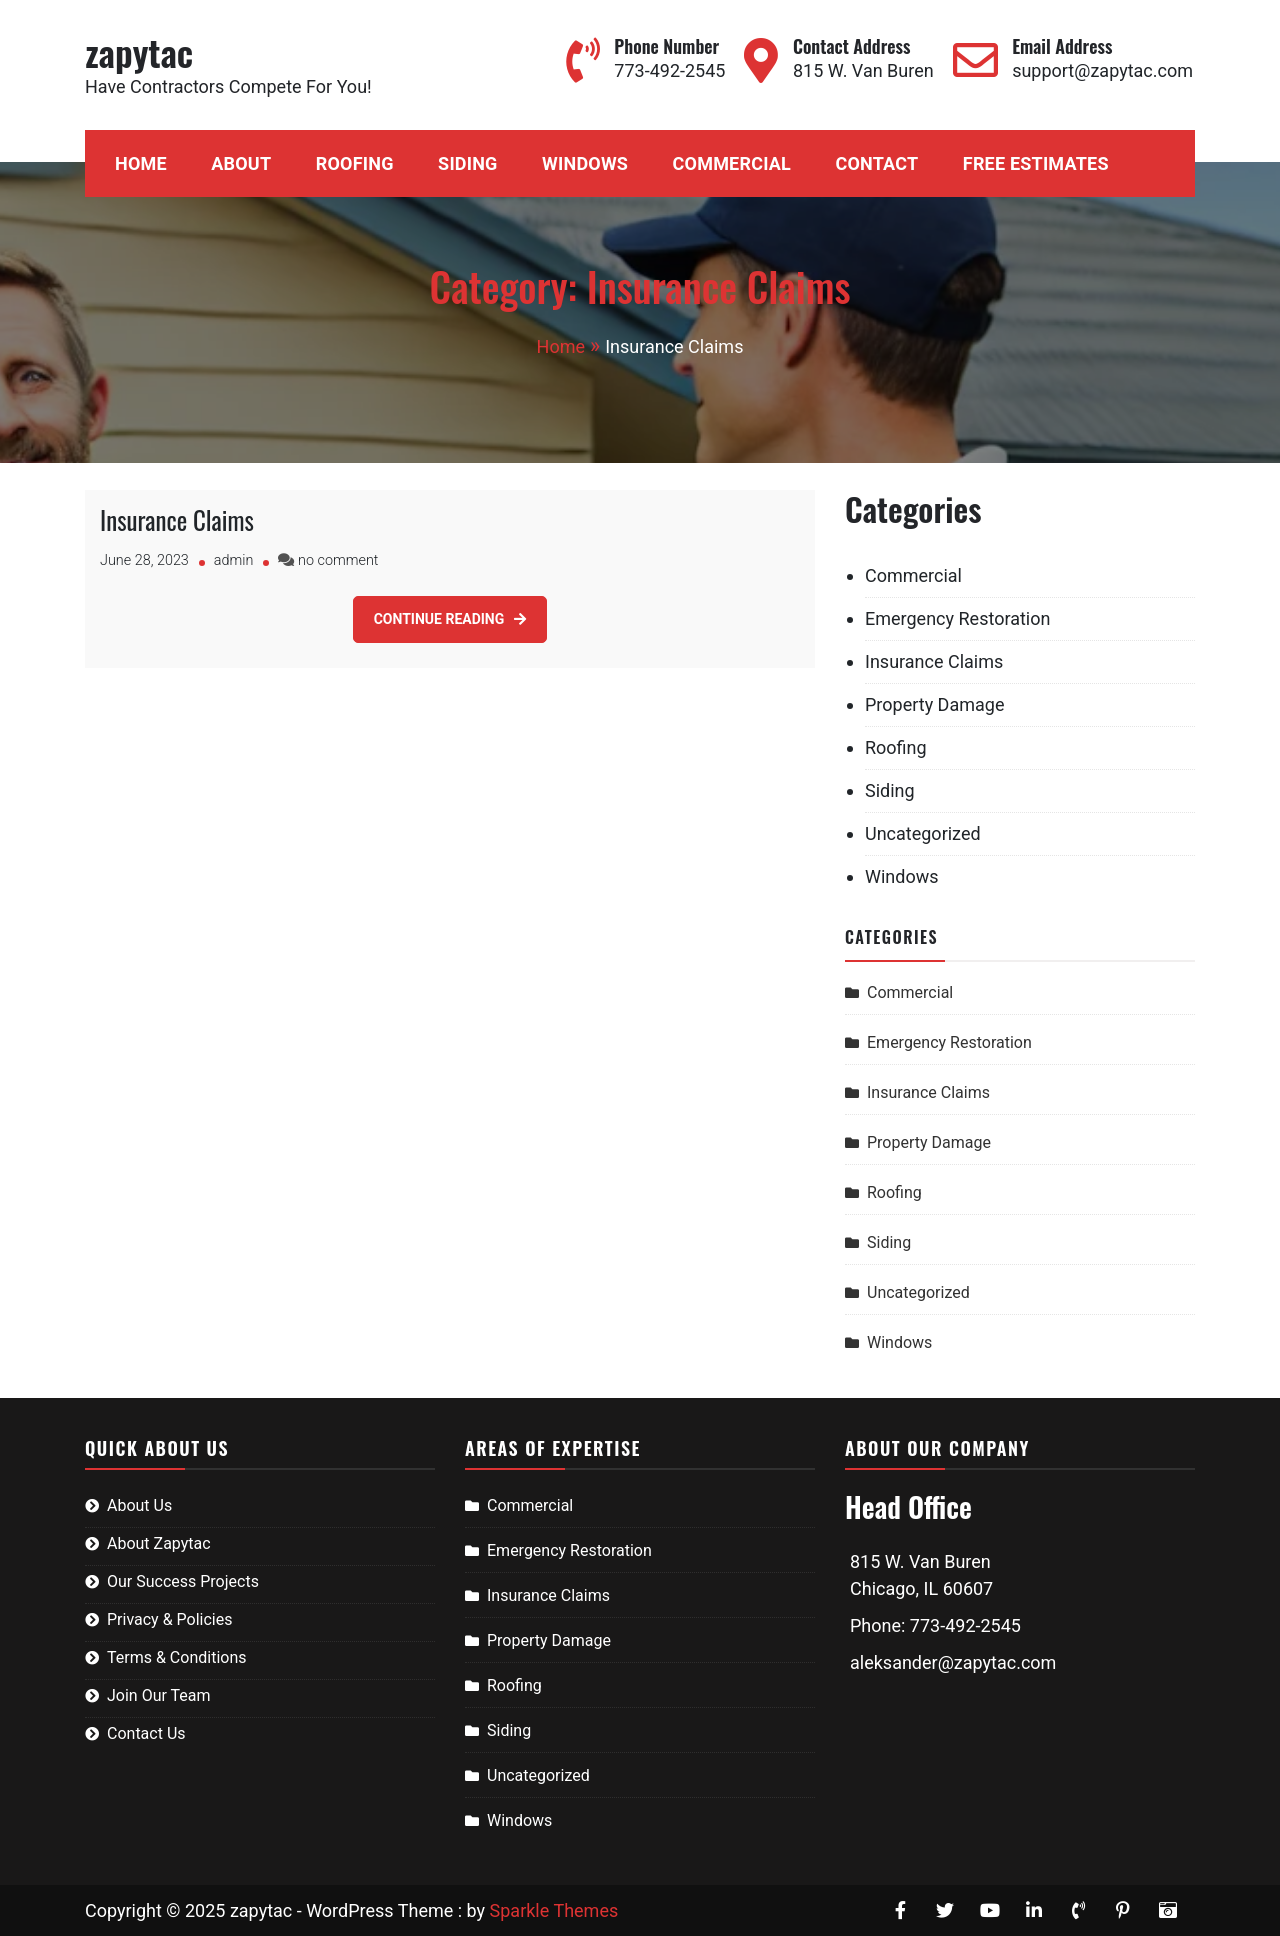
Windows (585, 163)
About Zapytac (159, 1543)
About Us (139, 1505)
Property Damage (934, 704)
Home (141, 163)
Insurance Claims (177, 519)
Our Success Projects (183, 1581)
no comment (338, 560)
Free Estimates (1036, 163)
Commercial (732, 163)
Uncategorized (923, 833)
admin (234, 560)
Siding (467, 163)
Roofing (355, 163)
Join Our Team (159, 1695)
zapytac (139, 51)
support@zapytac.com (1102, 70)
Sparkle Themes (554, 1910)
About (241, 163)
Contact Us (146, 1733)
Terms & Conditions (177, 1657)
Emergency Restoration (957, 618)
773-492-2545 (669, 70)
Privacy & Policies (169, 1619)
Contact (876, 163)
